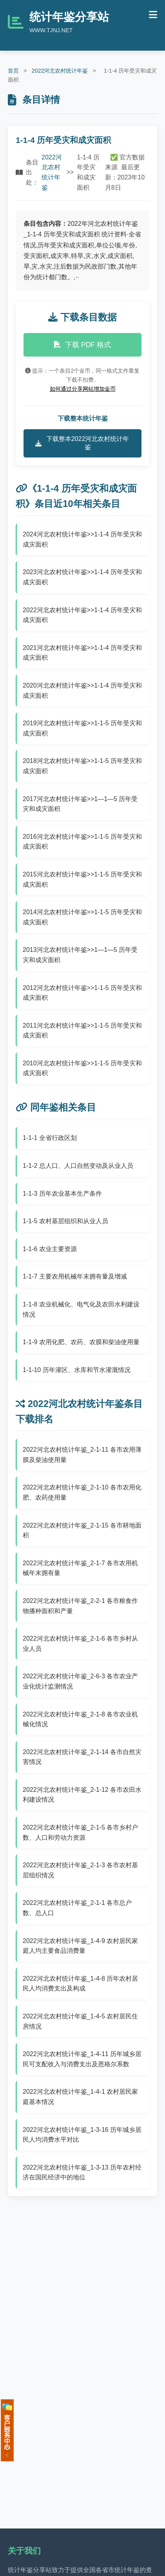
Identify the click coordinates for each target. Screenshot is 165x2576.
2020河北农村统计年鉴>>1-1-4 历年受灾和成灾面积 (82, 690)
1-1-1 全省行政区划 (50, 1137)
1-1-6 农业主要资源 (50, 1249)
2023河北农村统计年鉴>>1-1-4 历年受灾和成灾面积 (82, 577)
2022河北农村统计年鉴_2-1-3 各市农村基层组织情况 (80, 1870)
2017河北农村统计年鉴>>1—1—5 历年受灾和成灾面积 (80, 804)
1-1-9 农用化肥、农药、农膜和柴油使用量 (81, 1342)
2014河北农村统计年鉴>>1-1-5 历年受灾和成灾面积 (82, 917)
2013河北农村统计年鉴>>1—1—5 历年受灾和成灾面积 (80, 954)
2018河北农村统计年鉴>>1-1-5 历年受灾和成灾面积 (82, 765)
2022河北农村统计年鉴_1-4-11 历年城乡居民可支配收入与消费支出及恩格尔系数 (82, 2059)
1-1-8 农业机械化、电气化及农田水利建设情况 (81, 1309)
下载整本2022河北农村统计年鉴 (82, 442)
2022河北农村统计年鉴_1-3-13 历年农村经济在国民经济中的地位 (82, 2172)
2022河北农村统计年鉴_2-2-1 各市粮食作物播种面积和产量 (80, 1605)
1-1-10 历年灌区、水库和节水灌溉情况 (77, 1370)
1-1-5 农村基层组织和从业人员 (65, 1221)
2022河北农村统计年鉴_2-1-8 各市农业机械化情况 (80, 1719)
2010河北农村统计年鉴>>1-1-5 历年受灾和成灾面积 (82, 1068)
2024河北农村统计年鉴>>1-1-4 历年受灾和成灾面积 (82, 539)
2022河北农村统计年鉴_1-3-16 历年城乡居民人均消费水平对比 (82, 2134)
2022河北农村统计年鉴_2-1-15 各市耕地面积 (82, 1530)
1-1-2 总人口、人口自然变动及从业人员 (78, 1165)
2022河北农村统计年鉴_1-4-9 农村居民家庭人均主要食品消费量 (80, 1945)
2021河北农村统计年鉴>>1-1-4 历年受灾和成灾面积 (82, 652)
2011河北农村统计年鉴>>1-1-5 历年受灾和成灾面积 (82, 1030)
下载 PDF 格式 (82, 345)
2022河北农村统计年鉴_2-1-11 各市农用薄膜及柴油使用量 (82, 1454)
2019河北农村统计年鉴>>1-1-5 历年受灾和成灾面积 (82, 728)
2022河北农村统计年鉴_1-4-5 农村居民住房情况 (80, 2021)
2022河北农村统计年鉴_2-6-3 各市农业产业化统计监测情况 (80, 1681)
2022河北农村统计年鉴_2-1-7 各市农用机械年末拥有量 (80, 1568)
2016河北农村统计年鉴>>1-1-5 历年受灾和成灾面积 (82, 841)
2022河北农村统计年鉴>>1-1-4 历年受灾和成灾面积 (82, 615)
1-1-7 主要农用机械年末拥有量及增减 (75, 1276)
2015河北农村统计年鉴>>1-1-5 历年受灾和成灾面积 (82, 879)
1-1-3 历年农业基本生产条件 (62, 1193)
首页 (13, 71)
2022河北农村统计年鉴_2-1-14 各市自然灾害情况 (82, 1757)
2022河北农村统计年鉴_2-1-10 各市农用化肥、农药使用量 (82, 1492)
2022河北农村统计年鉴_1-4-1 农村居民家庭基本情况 (80, 2096)
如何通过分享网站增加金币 (83, 389)
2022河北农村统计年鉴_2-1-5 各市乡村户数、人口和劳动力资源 (80, 1832)
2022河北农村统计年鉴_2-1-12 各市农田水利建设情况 (82, 1794)
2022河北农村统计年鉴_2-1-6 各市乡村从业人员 (80, 1643)
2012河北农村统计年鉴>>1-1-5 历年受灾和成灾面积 (82, 992)
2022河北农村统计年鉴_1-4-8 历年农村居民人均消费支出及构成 (80, 1983)
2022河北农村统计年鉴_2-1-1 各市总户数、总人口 (77, 1907)
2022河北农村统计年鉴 (59, 71)
